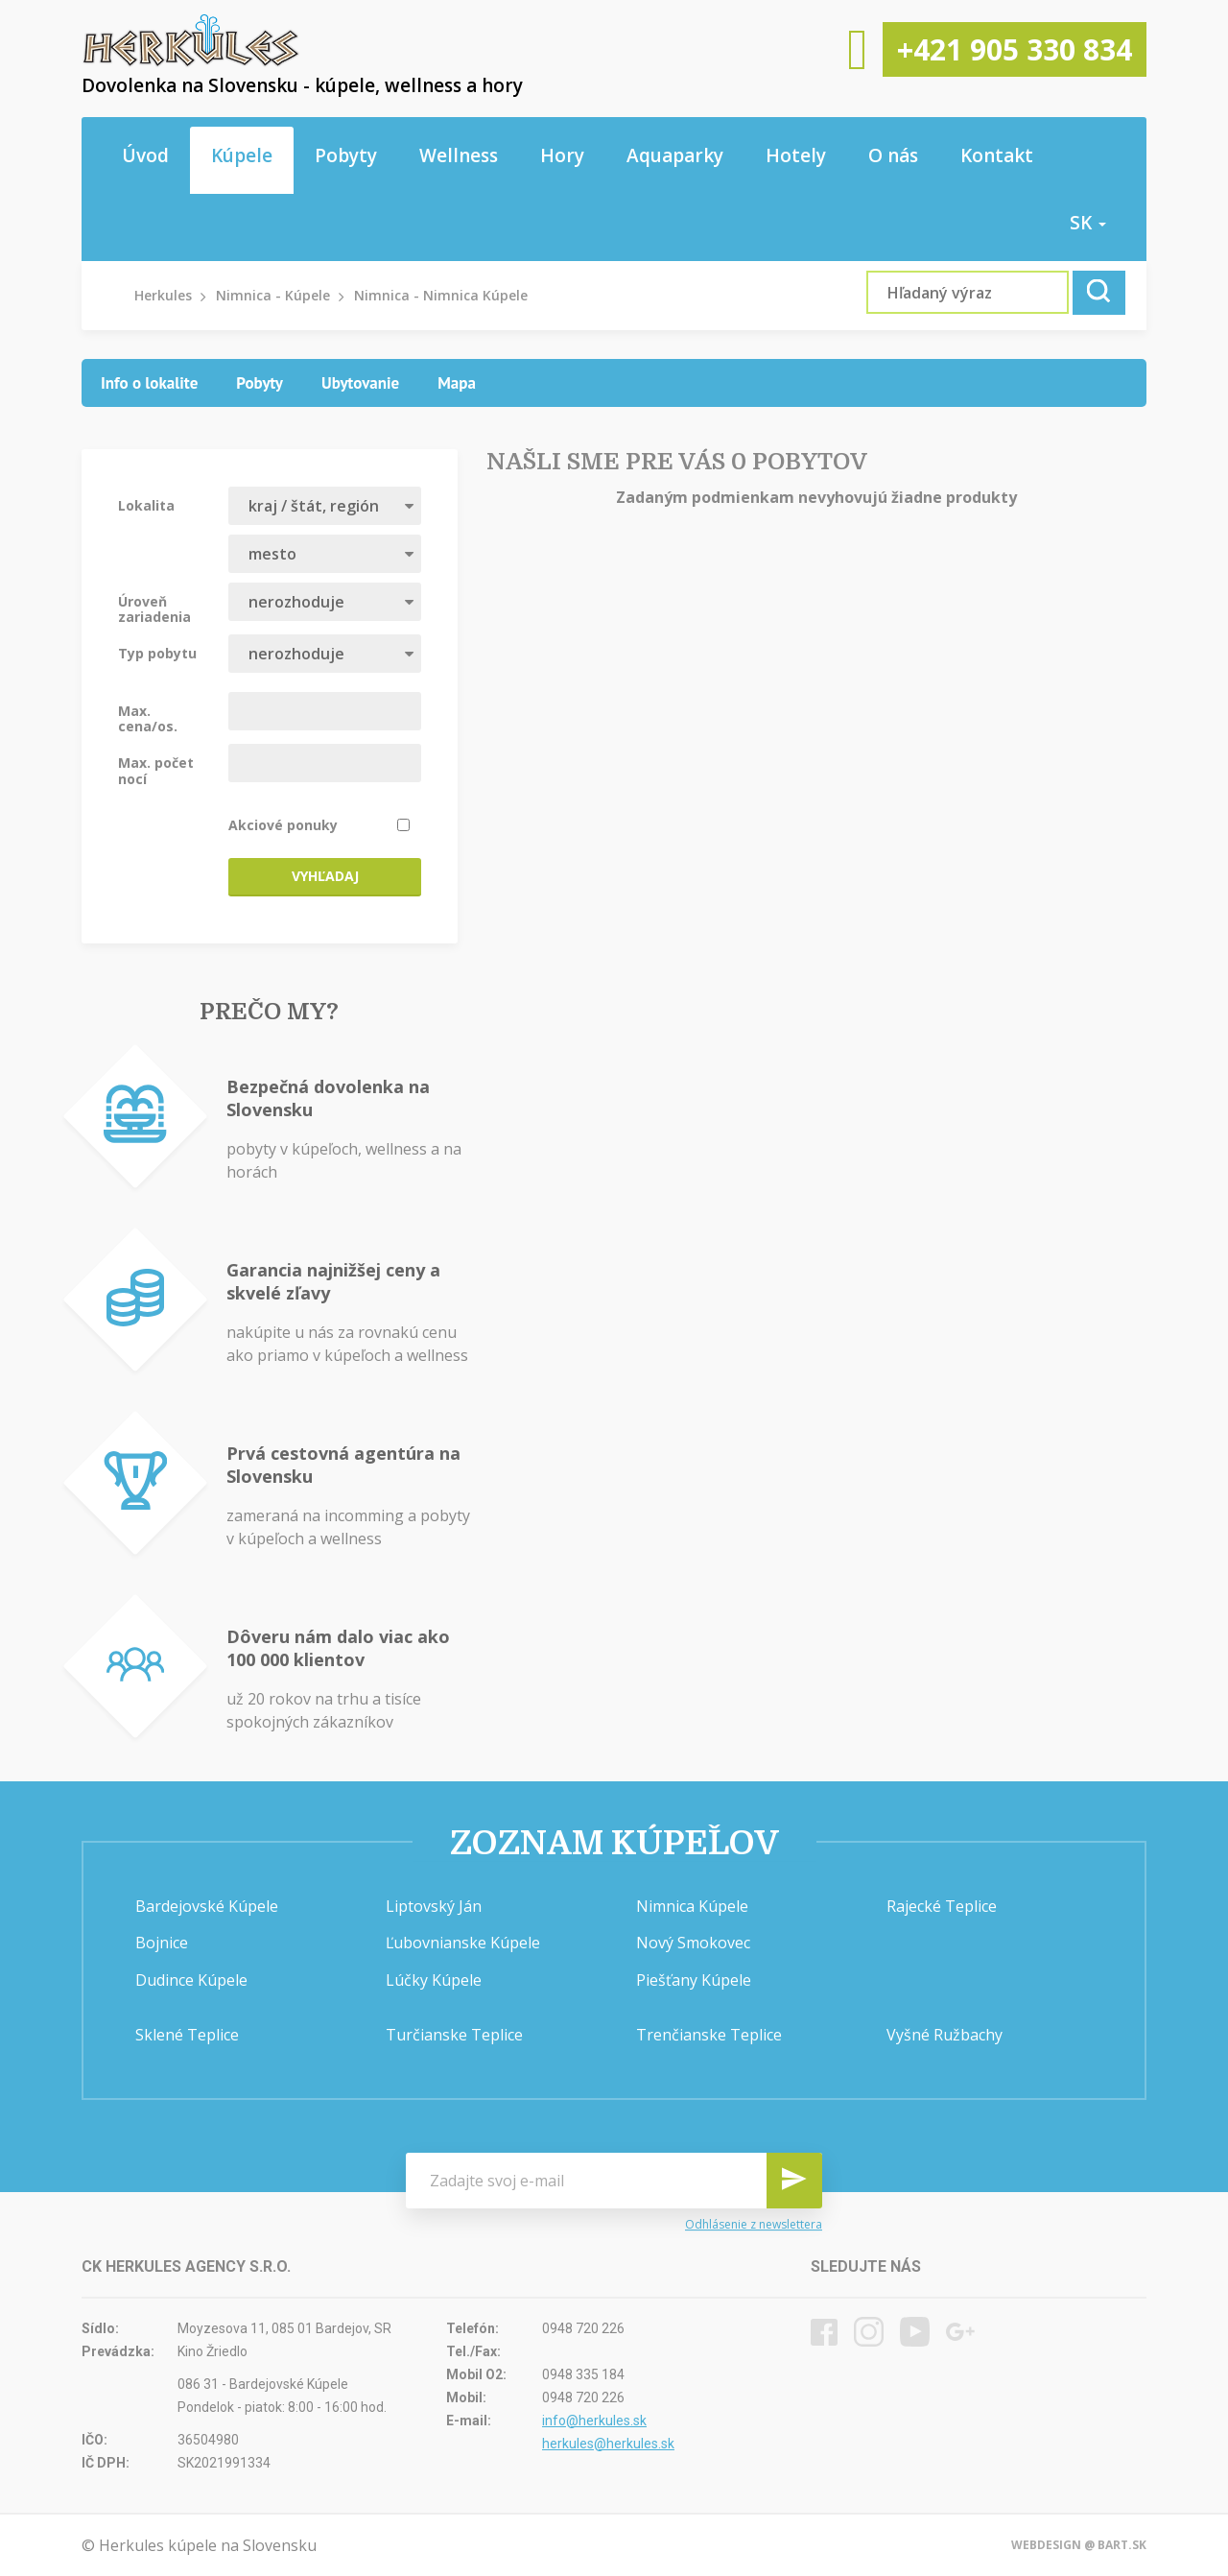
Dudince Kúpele (191, 1980)
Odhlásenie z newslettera (753, 2224)
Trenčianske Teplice (709, 2034)
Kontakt (996, 155)
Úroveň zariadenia (154, 608)
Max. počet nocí (156, 769)
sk (1088, 222)
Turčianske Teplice (454, 2034)
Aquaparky (674, 155)
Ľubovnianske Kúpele (463, 1942)
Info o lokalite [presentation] (149, 383)
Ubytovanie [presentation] (360, 383)
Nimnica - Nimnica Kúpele (441, 295)
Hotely (796, 155)
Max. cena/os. (147, 718)
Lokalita (146, 504)
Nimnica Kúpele (692, 1906)
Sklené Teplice (187, 2034)
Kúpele (241, 155)
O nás (893, 155)
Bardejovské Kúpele (206, 1906)
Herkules (163, 295)
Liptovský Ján (434, 1906)
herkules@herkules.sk (608, 2443)
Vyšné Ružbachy (944, 2034)
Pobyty (346, 155)
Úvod (145, 155)
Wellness (458, 155)
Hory (562, 155)
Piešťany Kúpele (693, 1980)
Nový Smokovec (693, 1942)
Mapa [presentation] (456, 383)
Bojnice (161, 1942)
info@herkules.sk (594, 2420)
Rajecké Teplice (941, 1906)
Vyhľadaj (325, 876)
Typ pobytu (157, 652)
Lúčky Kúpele (434, 1980)
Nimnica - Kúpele (273, 295)
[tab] (149, 383)
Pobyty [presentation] (259, 383)
